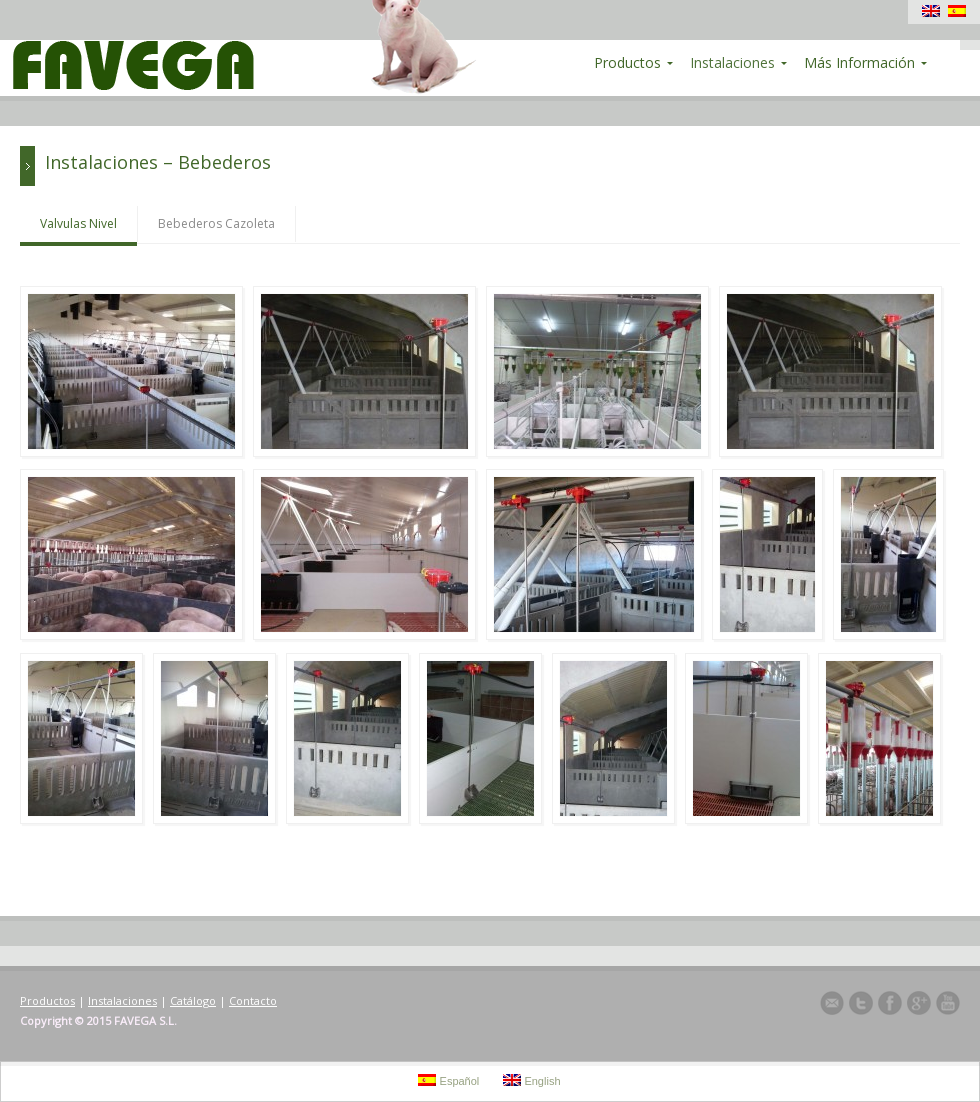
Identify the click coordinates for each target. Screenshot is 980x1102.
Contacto (253, 1000)
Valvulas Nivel (78, 223)
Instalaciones (122, 1000)
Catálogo (193, 1000)
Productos (47, 1000)
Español (448, 1080)
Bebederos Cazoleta (216, 223)
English (531, 1080)
